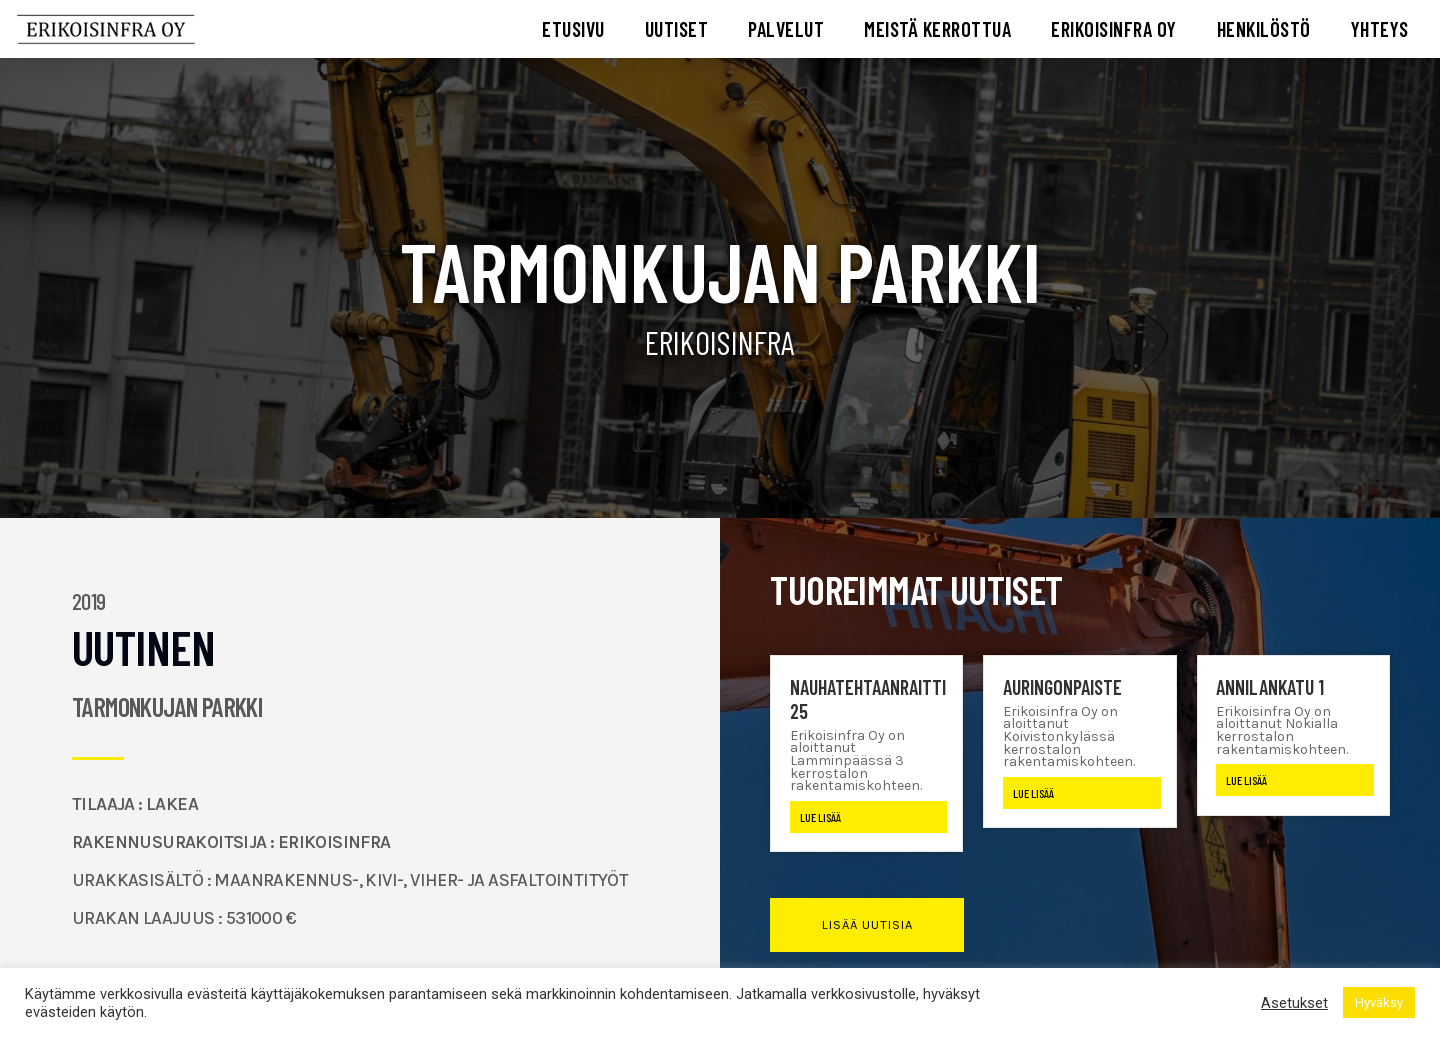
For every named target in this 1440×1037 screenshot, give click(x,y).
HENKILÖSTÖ (1264, 29)
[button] (866, 925)
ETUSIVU (573, 29)
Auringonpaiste (1062, 687)
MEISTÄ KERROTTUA (937, 29)
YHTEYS (1380, 29)
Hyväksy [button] (1379, 1002)
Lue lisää (820, 817)
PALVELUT (786, 29)
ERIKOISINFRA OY (1114, 29)
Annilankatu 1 (1270, 687)
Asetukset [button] (1294, 1003)
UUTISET (677, 29)
